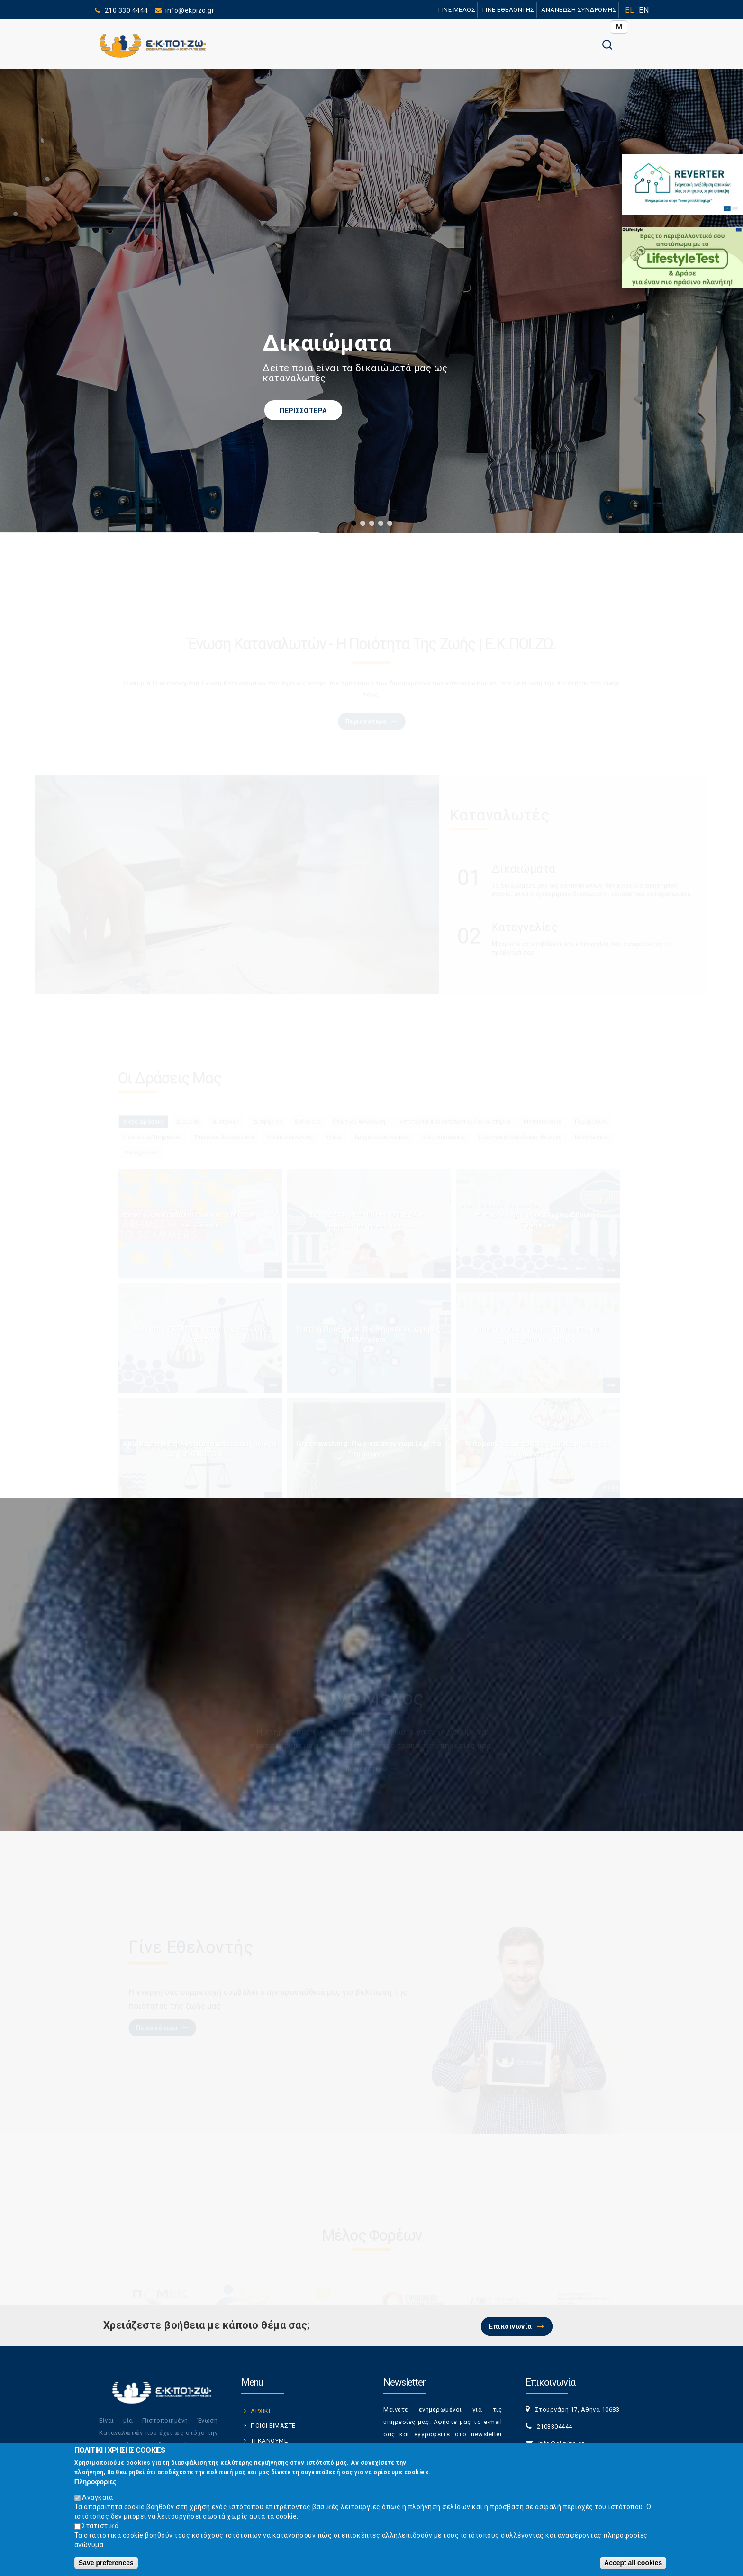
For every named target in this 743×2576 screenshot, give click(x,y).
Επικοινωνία (510, 2326)
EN (644, 10)
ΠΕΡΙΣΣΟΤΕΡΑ (303, 410)
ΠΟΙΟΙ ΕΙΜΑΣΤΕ (273, 2425)
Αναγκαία (97, 2497)
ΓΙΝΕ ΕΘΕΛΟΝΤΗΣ (491, 10)
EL (629, 10)
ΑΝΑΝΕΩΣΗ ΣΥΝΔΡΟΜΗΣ (573, 10)
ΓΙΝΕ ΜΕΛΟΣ (430, 10)
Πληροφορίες (95, 2482)
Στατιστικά (100, 2526)
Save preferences (106, 2563)
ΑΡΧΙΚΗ (262, 2410)
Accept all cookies (633, 2563)
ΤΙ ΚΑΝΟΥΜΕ (269, 2440)
